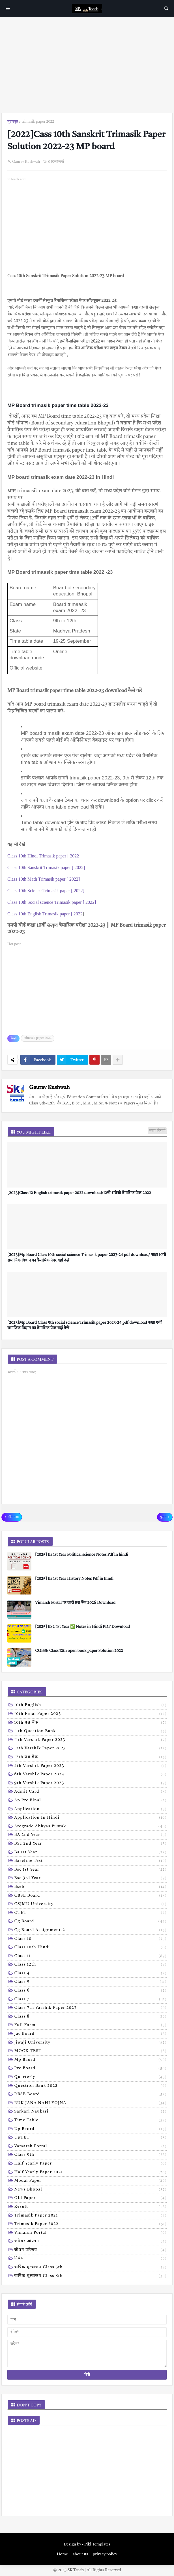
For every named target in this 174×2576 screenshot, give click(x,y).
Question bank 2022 (90, 2086)
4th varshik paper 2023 (90, 1766)
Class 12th (90, 1965)
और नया (13, 1517)
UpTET (90, 2138)
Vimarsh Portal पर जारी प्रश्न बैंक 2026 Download (75, 1603)
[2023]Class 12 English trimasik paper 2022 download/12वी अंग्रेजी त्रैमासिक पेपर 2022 (79, 1193)
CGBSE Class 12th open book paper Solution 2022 (79, 1651)
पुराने (163, 1517)
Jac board (90, 2034)
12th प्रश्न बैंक (90, 1757)
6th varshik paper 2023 (90, 1775)
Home (62, 2554)
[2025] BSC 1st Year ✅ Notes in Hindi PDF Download (82, 1627)
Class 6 (90, 1991)
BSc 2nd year (90, 1844)
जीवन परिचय (90, 2250)
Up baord (90, 2129)
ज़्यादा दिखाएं (157, 1130)
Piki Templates (97, 2544)
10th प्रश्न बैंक (90, 1723)
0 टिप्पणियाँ (56, 162)
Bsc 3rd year (90, 1878)
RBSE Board (90, 2095)
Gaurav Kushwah (49, 1087)
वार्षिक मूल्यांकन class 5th (90, 2267)
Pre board (90, 2069)
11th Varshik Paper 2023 (90, 1740)
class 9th (90, 2155)
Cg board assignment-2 (90, 1930)
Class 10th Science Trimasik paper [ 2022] (45, 890)
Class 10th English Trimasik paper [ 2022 (45, 913)
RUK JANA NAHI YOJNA (90, 2103)
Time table (90, 2121)
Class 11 (90, 1956)
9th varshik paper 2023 (90, 1783)
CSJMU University (90, 1904)
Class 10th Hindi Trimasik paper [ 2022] (44, 855)
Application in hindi (90, 1818)
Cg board (90, 1922)
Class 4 (90, 1974)
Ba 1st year (90, 1853)
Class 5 (90, 1982)
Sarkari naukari (90, 2112)
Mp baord (90, 2060)
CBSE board (90, 1896)
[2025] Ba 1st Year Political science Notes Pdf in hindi (81, 1555)
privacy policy (105, 2554)
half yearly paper (90, 2164)
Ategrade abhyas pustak (90, 1827)
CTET (90, 1913)
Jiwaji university (90, 2043)
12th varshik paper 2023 (90, 1749)
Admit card (90, 1792)
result (90, 2207)
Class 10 (90, 1939)
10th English (90, 1705)
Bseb (90, 1887)
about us (80, 2554)
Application (90, 1809)
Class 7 (90, 2000)
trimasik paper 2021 (90, 2216)
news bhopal (90, 2190)
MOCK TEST (90, 2051)
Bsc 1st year (90, 1870)
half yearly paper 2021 (90, 2173)
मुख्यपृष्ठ (12, 122)
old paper (90, 2198)
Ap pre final (90, 1801)
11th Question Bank (90, 1731)
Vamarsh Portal (90, 2147)
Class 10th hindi (90, 1948)
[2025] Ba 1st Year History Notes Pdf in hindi (74, 1579)
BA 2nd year (90, 1835)
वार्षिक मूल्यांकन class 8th (90, 2276)
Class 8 (90, 2017)
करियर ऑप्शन (90, 2241)
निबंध (90, 2259)
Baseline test (90, 1861)
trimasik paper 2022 (38, 122)
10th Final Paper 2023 (90, 1714)
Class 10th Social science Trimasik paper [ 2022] (51, 902)
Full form (90, 2025)
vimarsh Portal (90, 2233)
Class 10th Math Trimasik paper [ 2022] (43, 879)
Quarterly (90, 2077)
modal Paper (90, 2181)
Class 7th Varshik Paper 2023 (90, 2008)
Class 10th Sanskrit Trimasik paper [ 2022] (46, 867)
